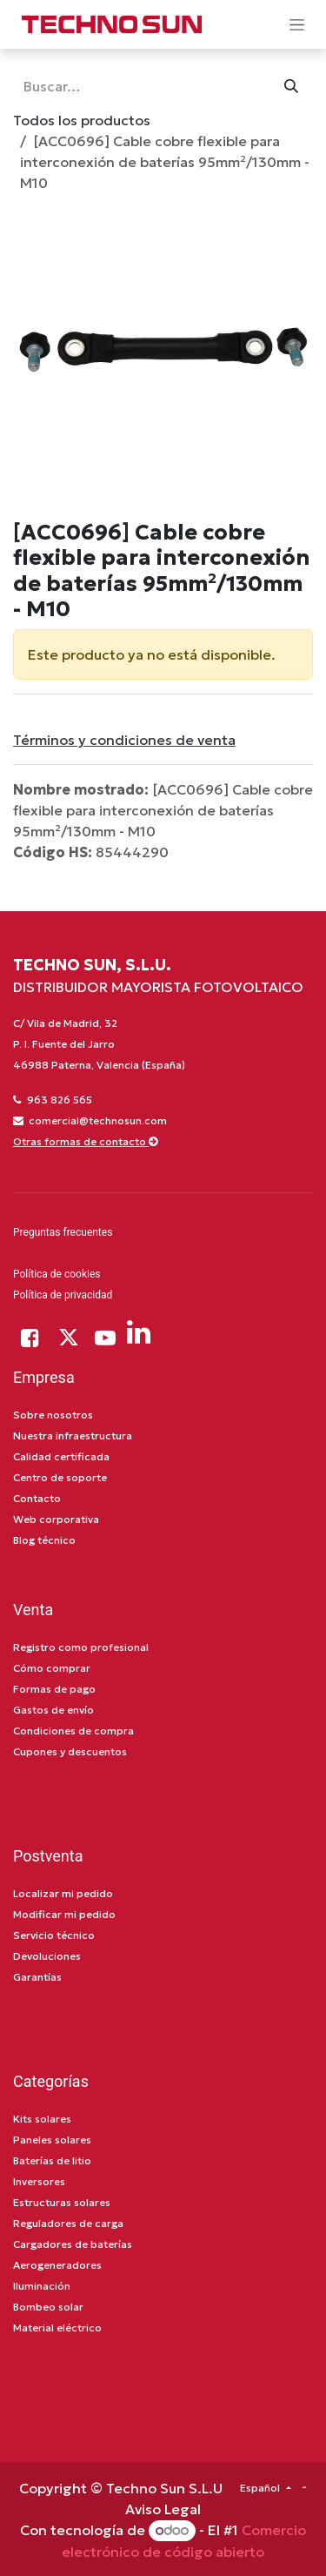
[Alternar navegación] (297, 24)
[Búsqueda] (291, 86)
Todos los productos (81, 120)
